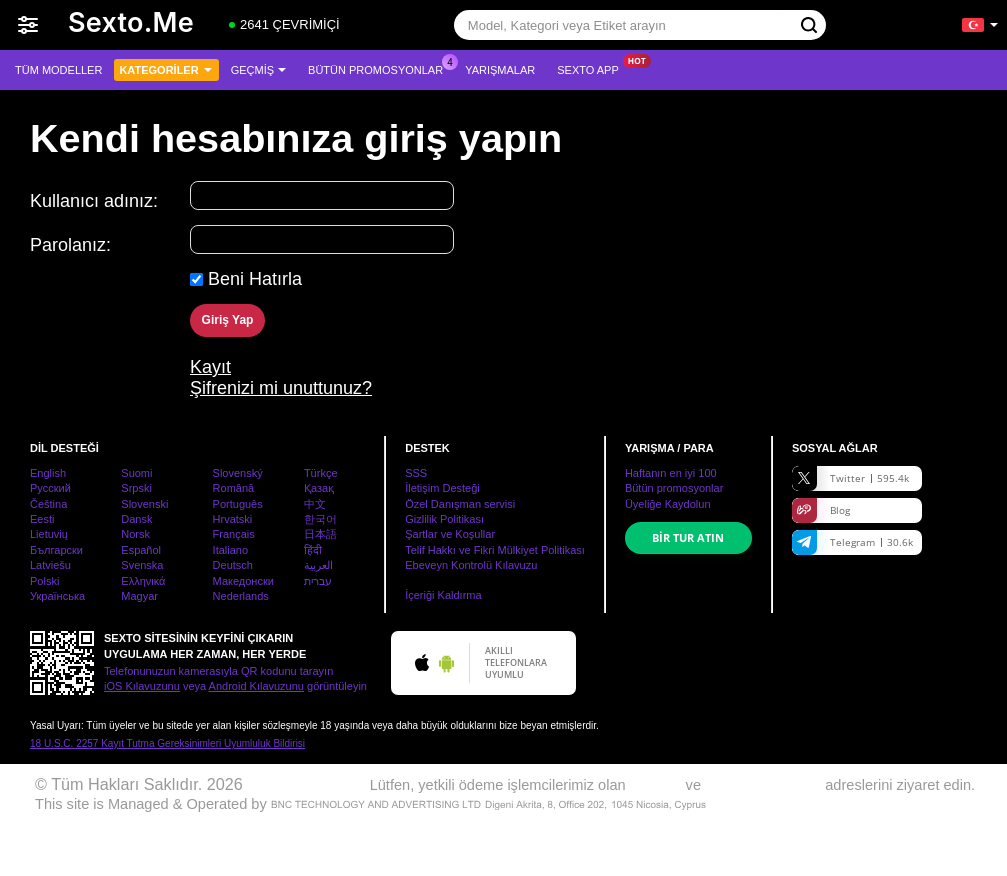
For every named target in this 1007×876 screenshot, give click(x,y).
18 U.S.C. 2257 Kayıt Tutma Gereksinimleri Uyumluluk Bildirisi (167, 743)
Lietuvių (49, 534)
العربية (318, 565)
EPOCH (656, 785)
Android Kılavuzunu (256, 686)
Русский (50, 488)
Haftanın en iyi (671, 473)
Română (234, 488)
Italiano (230, 550)
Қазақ (319, 488)
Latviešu (50, 565)
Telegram (852, 542)
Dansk (136, 519)
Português (238, 504)
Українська (57, 596)
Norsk (135, 534)
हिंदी (313, 550)
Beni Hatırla (255, 279)
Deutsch (233, 565)
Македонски (243, 581)
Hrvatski (233, 519)
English (48, 473)
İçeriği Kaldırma (443, 595)
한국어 (320, 519)
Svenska (142, 565)
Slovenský (238, 473)
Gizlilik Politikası (444, 519)
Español (141, 550)
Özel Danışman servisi (460, 504)
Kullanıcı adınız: (94, 201)
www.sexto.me (299, 784)
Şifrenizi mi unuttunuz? (281, 388)
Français (234, 534)
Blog (821, 510)
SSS (416, 473)
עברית (318, 581)
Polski (44, 581)
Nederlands (241, 596)
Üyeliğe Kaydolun (668, 504)
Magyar (139, 596)
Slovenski (144, 504)
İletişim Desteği (442, 488)
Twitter (850, 478)
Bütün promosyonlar (380, 67)
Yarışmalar (500, 70)
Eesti (42, 519)
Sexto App (593, 67)
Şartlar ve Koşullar (450, 534)
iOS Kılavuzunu (142, 686)
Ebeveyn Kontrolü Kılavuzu (471, 565)
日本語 (320, 534)
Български (56, 550)
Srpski (136, 488)
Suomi (136, 473)
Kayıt (210, 367)
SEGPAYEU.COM (763, 785)
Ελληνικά (143, 581)
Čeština (48, 504)
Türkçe (321, 473)
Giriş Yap (228, 320)
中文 (315, 504)
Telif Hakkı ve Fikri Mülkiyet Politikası (495, 550)
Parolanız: (70, 245)
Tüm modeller (58, 70)
